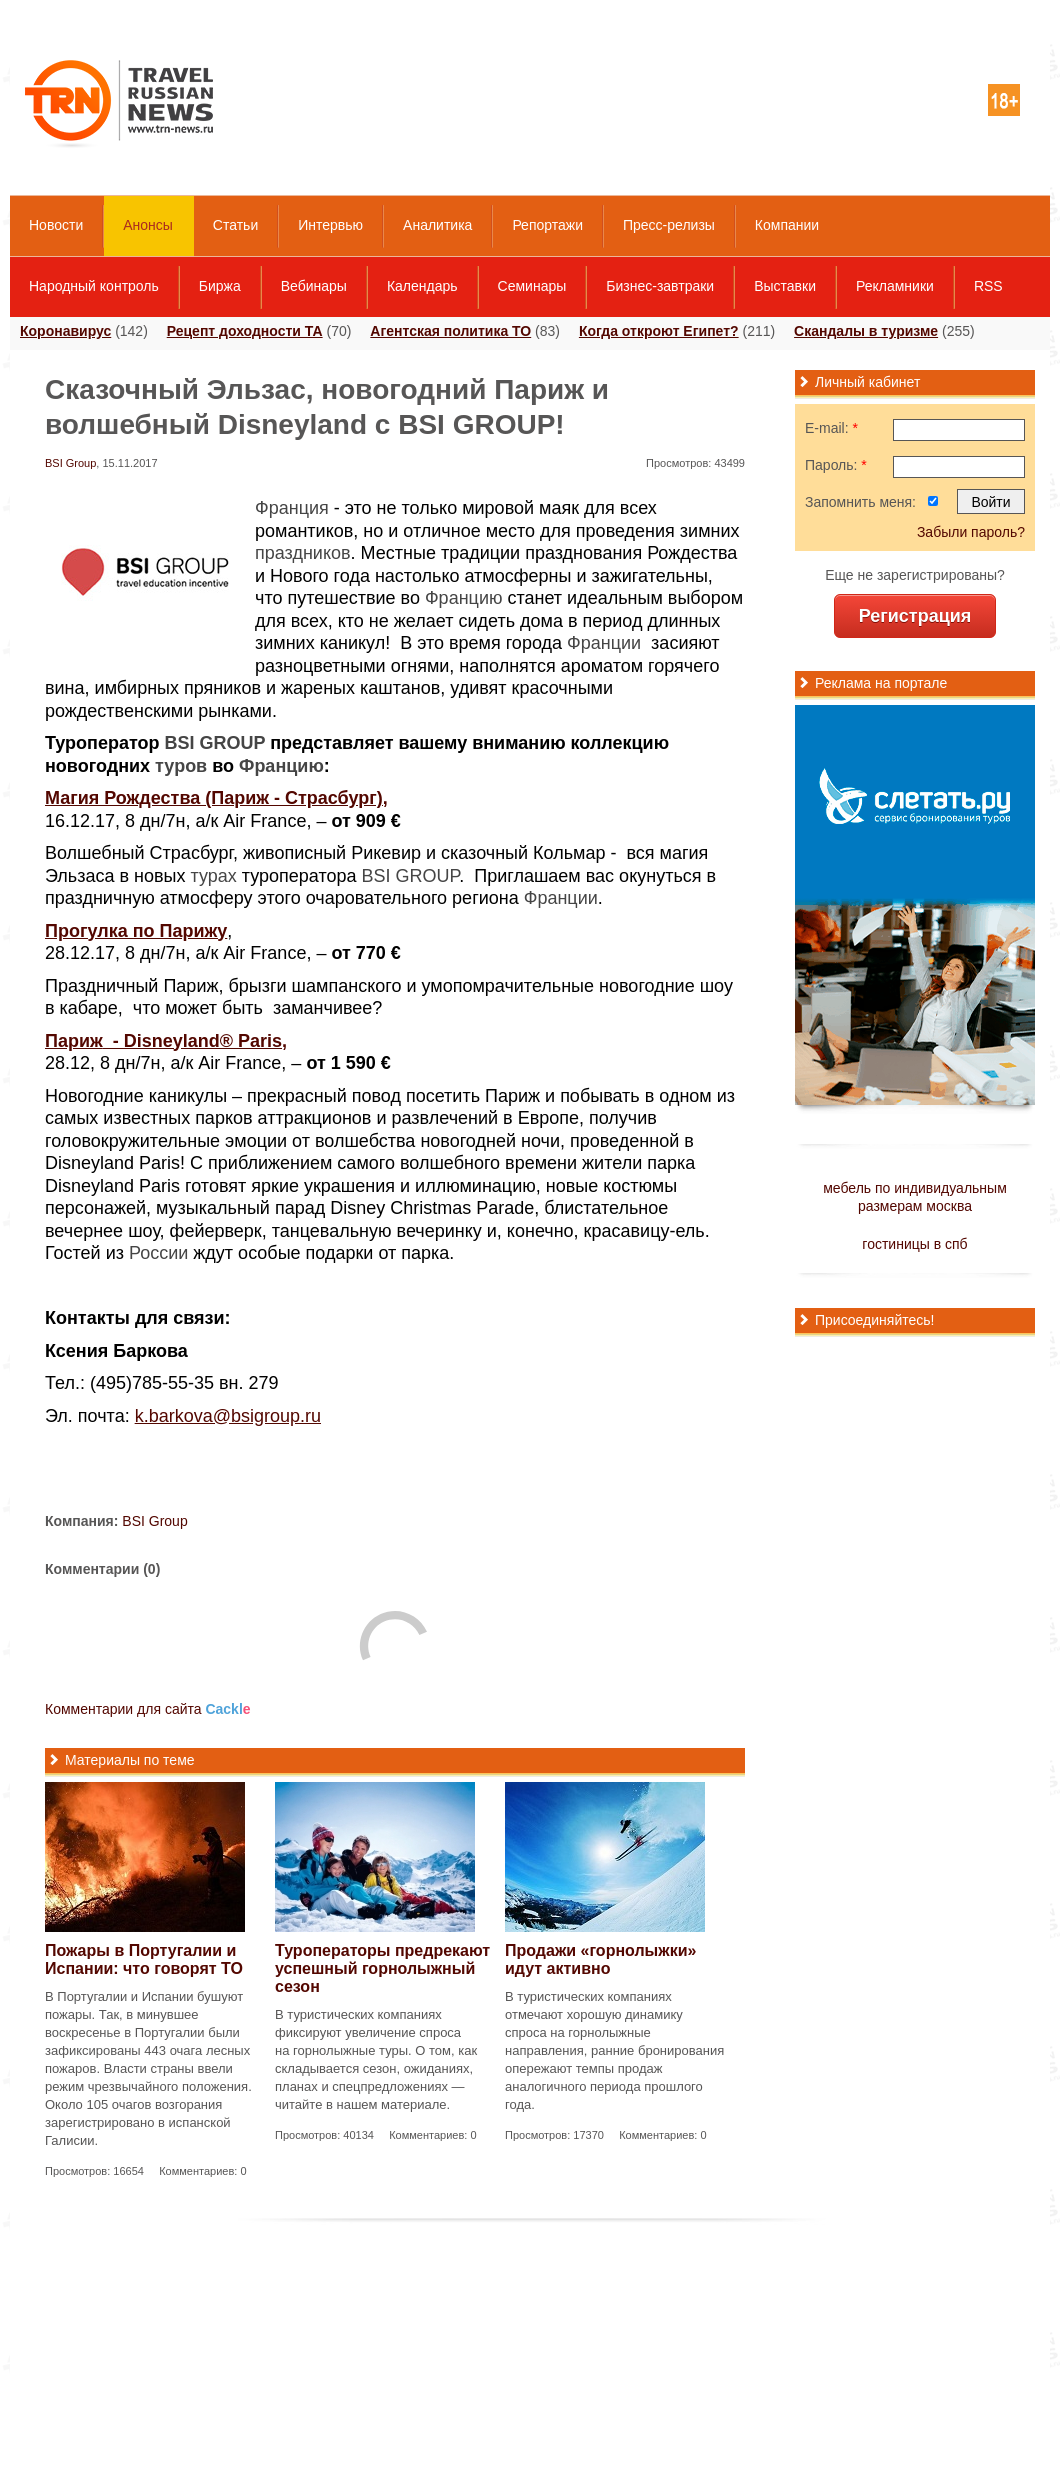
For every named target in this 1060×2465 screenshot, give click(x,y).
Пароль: (836, 465)
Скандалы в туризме (866, 331)
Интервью (330, 225)
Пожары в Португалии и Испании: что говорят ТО (144, 1959)
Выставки (785, 286)
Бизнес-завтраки (660, 286)
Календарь (422, 286)
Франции (604, 643)
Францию (464, 598)
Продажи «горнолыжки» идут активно (600, 1959)
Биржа (220, 286)
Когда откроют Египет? (659, 331)
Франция (292, 508)
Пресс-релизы (669, 225)
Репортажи (547, 225)
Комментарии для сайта (148, 1709)
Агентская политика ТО (450, 331)
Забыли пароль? (971, 532)
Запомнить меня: (860, 502)
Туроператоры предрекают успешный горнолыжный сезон (382, 1968)
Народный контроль (94, 286)
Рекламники (895, 286)
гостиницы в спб (914, 1244)
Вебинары (314, 286)
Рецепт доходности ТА (245, 331)
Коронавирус (65, 331)
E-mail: (831, 428)
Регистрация (915, 616)
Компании (787, 225)
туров (181, 766)
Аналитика (437, 225)
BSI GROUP (215, 743)
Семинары (532, 286)
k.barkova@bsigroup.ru (228, 1416)
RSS (988, 286)
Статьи (235, 225)
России (158, 1253)
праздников (303, 553)
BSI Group (70, 463)
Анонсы (148, 225)
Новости (56, 225)
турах (214, 876)
